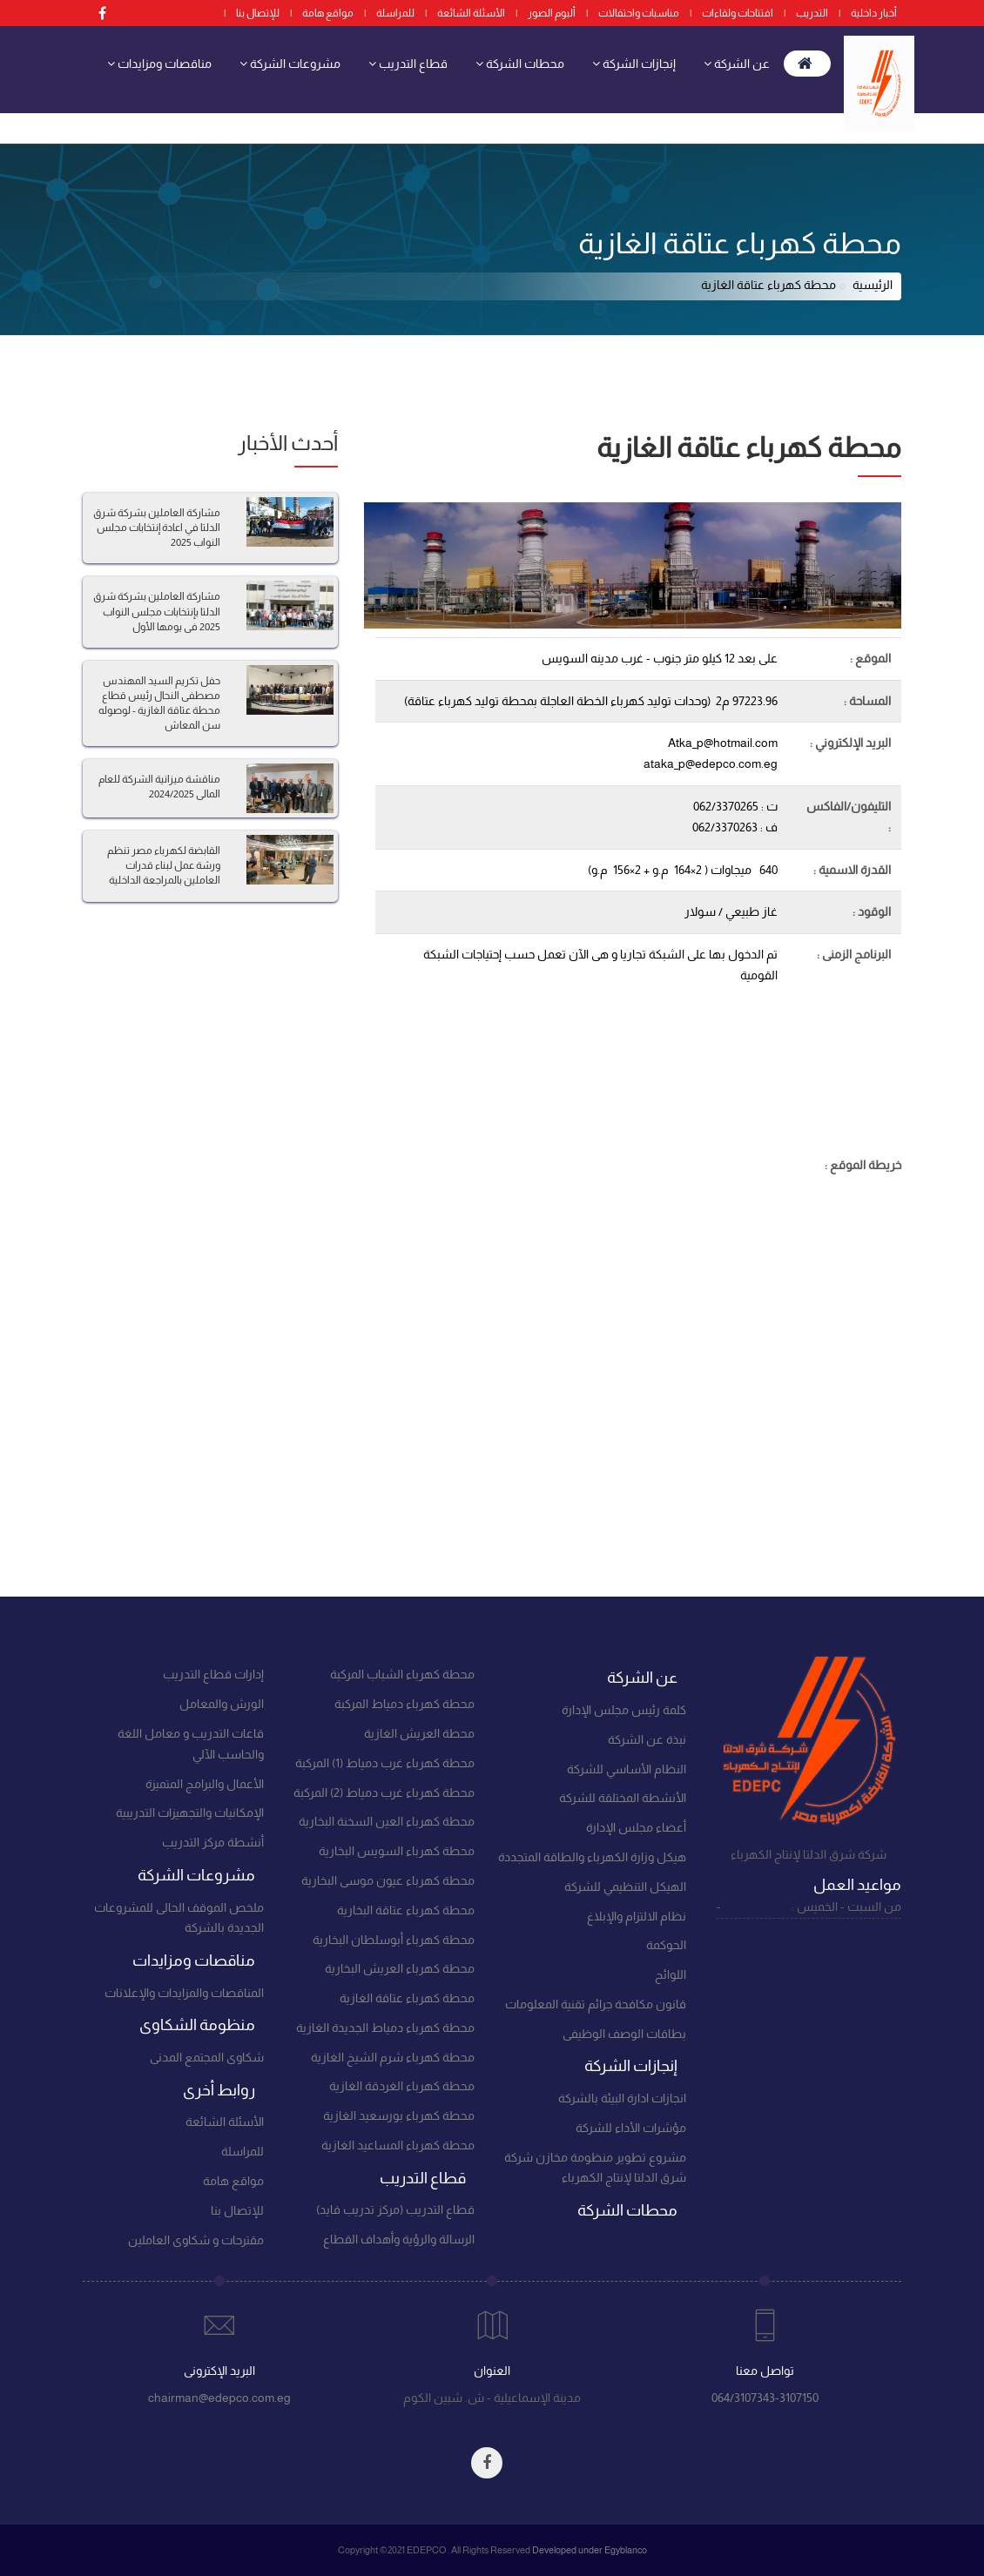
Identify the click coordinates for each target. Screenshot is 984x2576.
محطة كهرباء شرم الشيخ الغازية (393, 2057)
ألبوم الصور (552, 13)
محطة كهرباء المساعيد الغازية (398, 2145)
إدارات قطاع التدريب (213, 1674)
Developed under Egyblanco (589, 2550)
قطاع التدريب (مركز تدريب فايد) (395, 2209)
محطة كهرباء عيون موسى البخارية (388, 1880)
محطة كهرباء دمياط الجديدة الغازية (385, 2028)
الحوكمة (666, 1945)
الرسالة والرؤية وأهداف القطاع (399, 2239)
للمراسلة (395, 13)
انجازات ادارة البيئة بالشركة (622, 2098)
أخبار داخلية (874, 13)
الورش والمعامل (221, 1704)
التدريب (812, 13)
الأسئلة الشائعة (471, 13)
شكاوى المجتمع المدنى (207, 2057)
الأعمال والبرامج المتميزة (204, 1784)
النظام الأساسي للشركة (626, 1769)
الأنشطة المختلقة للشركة (622, 1798)
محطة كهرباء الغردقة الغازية (402, 2086)
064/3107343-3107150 (765, 2397)
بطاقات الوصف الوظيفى (624, 2034)
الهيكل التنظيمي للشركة (625, 1886)
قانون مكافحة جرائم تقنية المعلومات (595, 2004)
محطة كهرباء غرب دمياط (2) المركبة (384, 1792)
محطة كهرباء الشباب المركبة (402, 1674)
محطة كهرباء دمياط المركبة (404, 1704)
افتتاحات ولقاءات (737, 13)
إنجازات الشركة (634, 63)
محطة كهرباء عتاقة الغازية (407, 1998)
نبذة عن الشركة (647, 1739)
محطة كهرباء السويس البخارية (397, 1851)
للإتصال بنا (258, 13)
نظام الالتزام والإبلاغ (636, 1916)
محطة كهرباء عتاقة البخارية (406, 1910)
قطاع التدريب (408, 63)
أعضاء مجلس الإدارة (636, 1827)
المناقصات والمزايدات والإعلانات (184, 1993)
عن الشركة (737, 63)
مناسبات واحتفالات (638, 13)
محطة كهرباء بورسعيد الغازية (399, 2115)
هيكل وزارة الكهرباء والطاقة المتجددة (592, 1857)
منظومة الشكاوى (720, 120)
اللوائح (670, 1974)
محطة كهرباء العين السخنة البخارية (387, 1821)
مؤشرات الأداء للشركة (631, 2128)
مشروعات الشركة (289, 63)
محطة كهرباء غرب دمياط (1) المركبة (385, 1763)
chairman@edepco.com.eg (219, 2397)
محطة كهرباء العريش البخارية (400, 1968)
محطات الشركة (519, 63)
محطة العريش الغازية (419, 1733)
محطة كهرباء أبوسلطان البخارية (394, 1940)
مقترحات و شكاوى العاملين (196, 2240)
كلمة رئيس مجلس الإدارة (624, 1710)
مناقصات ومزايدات (159, 63)
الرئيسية (873, 285)
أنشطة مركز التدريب (213, 1842)
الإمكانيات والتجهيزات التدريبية (190, 1812)
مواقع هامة (328, 13)
